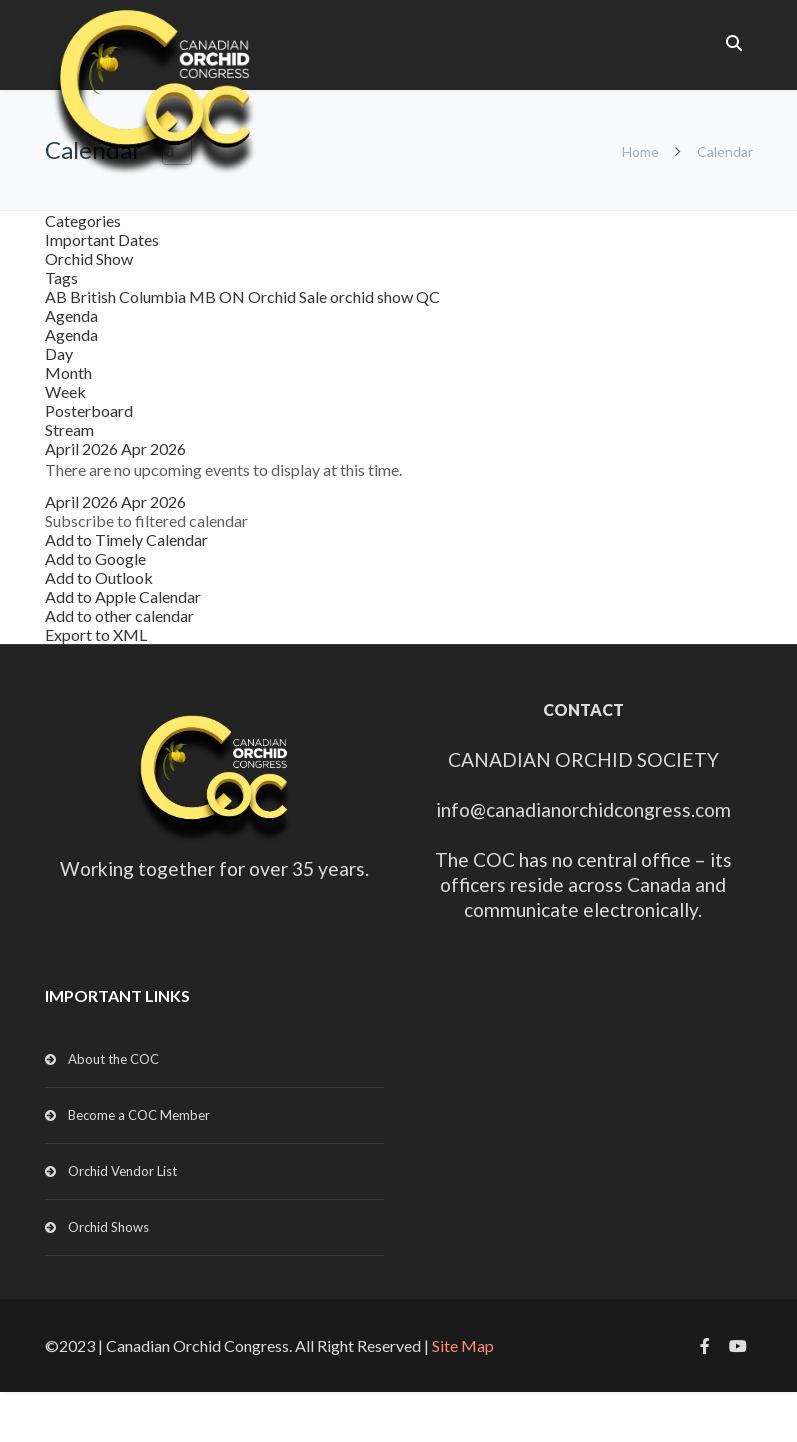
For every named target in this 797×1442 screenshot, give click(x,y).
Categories (83, 220)
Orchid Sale (289, 296)
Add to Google (95, 558)
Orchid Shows (108, 1227)
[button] (146, 520)
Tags (61, 277)
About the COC (113, 1059)
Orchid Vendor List (122, 1171)
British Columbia (129, 296)
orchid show (373, 296)
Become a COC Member (139, 1115)
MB (204, 296)
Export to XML (96, 634)
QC (428, 296)
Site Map (463, 1345)
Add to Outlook (99, 577)
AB (57, 296)
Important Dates (102, 239)
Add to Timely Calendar (126, 539)
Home (640, 151)
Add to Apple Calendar (123, 596)
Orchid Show (89, 258)
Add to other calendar (119, 615)
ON (233, 296)
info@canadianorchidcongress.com (583, 809)
